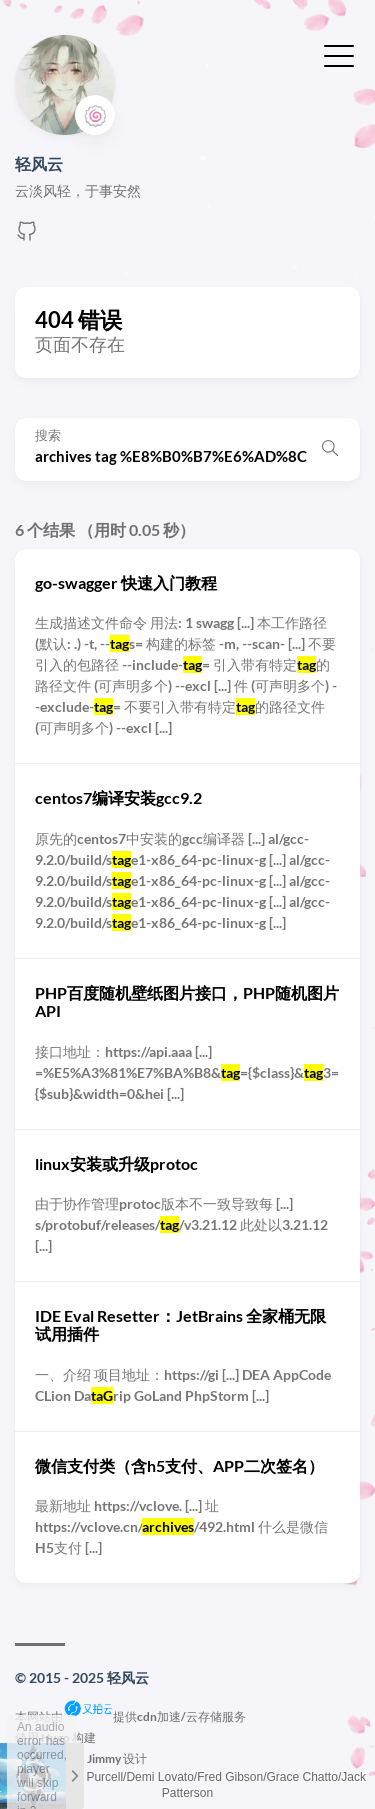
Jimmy (104, 1758)
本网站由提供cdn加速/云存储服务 (130, 1716)
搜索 (48, 435)
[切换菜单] (339, 54)
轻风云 (39, 163)
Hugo (55, 1737)
